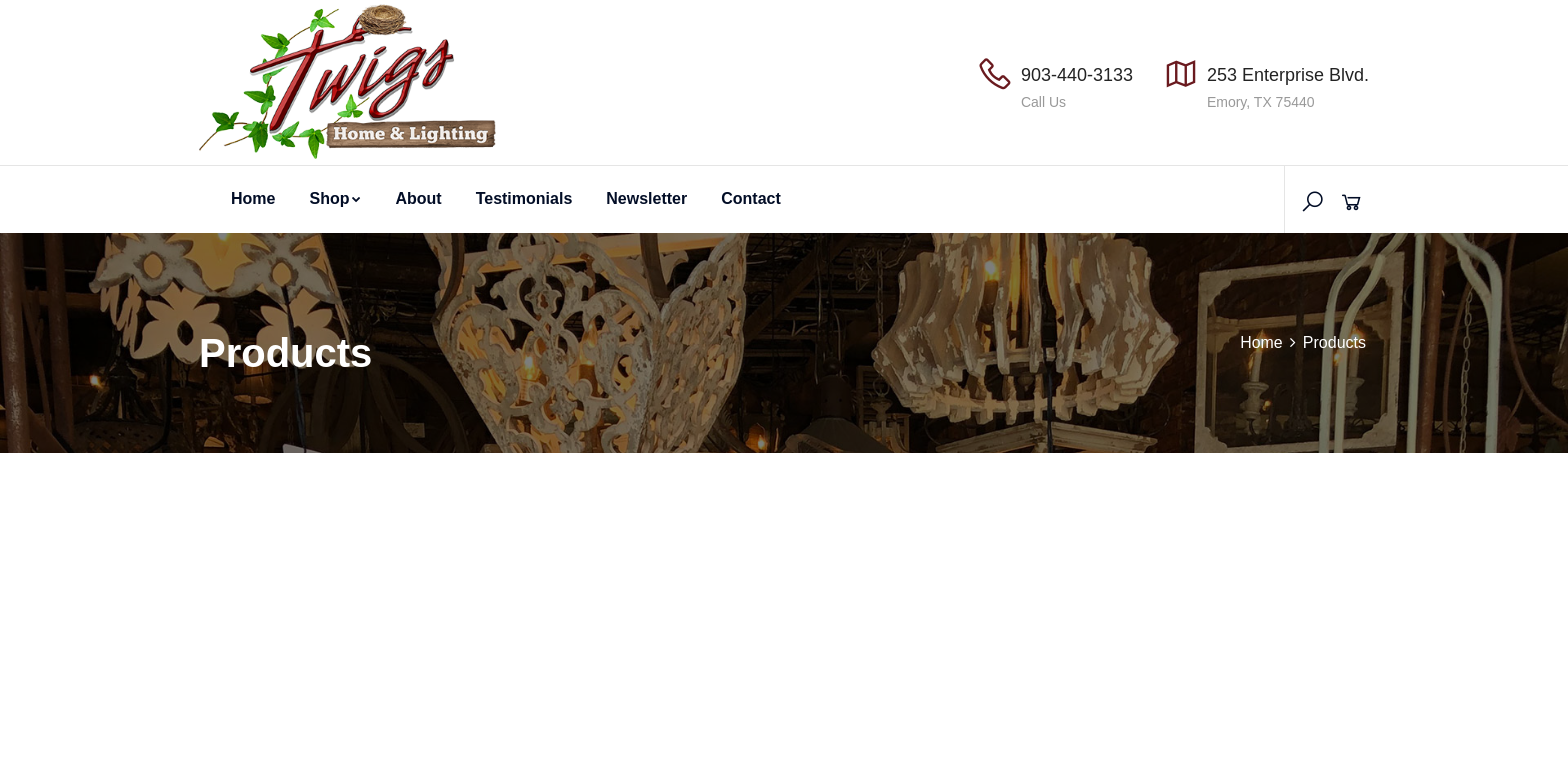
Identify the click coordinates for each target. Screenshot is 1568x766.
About (418, 198)
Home (253, 198)
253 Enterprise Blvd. (1288, 75)
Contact (751, 198)
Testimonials (524, 198)
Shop (335, 198)
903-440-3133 (1077, 75)
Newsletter (646, 198)
